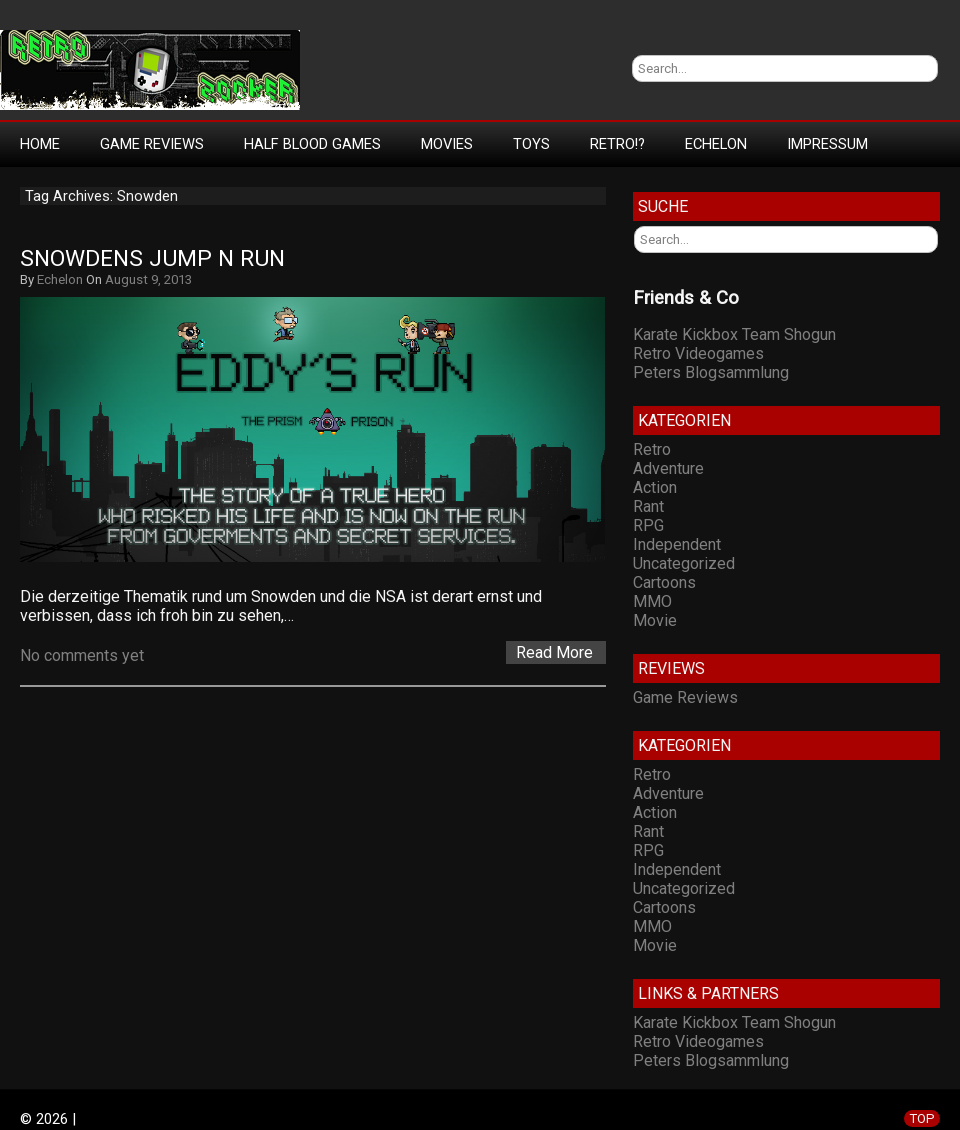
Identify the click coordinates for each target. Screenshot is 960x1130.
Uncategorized (684, 563)
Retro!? (617, 144)
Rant (648, 506)
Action (655, 487)
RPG (648, 525)
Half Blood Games (312, 144)
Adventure (668, 468)
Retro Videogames (698, 353)
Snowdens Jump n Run (152, 258)
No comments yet (82, 655)
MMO (652, 601)
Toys (531, 144)
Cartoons (664, 582)
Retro (652, 449)
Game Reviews (152, 144)
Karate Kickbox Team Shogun (734, 334)
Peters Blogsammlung (711, 372)
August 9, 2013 (148, 279)
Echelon (716, 144)
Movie (655, 620)
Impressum (827, 144)
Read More (554, 652)
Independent (677, 544)
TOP (922, 1118)
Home (40, 144)
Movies (447, 144)
